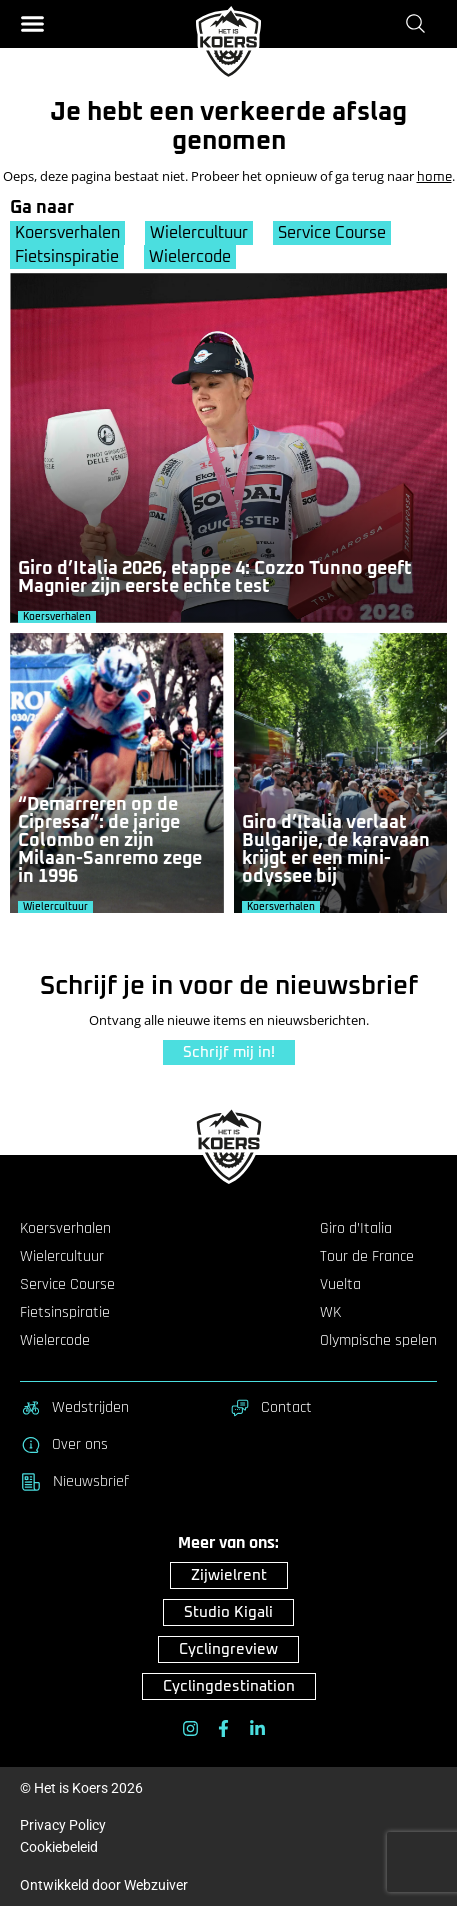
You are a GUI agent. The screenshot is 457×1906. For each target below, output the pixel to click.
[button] (32, 23)
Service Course (332, 233)
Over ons (64, 1445)
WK (330, 1313)
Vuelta (340, 1285)
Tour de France (367, 1257)
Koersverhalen (67, 233)
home (434, 177)
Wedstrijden (74, 1408)
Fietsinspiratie (67, 257)
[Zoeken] (419, 23)
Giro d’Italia (356, 1229)
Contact (270, 1408)
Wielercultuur (199, 233)
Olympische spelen (378, 1341)
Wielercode (190, 257)
